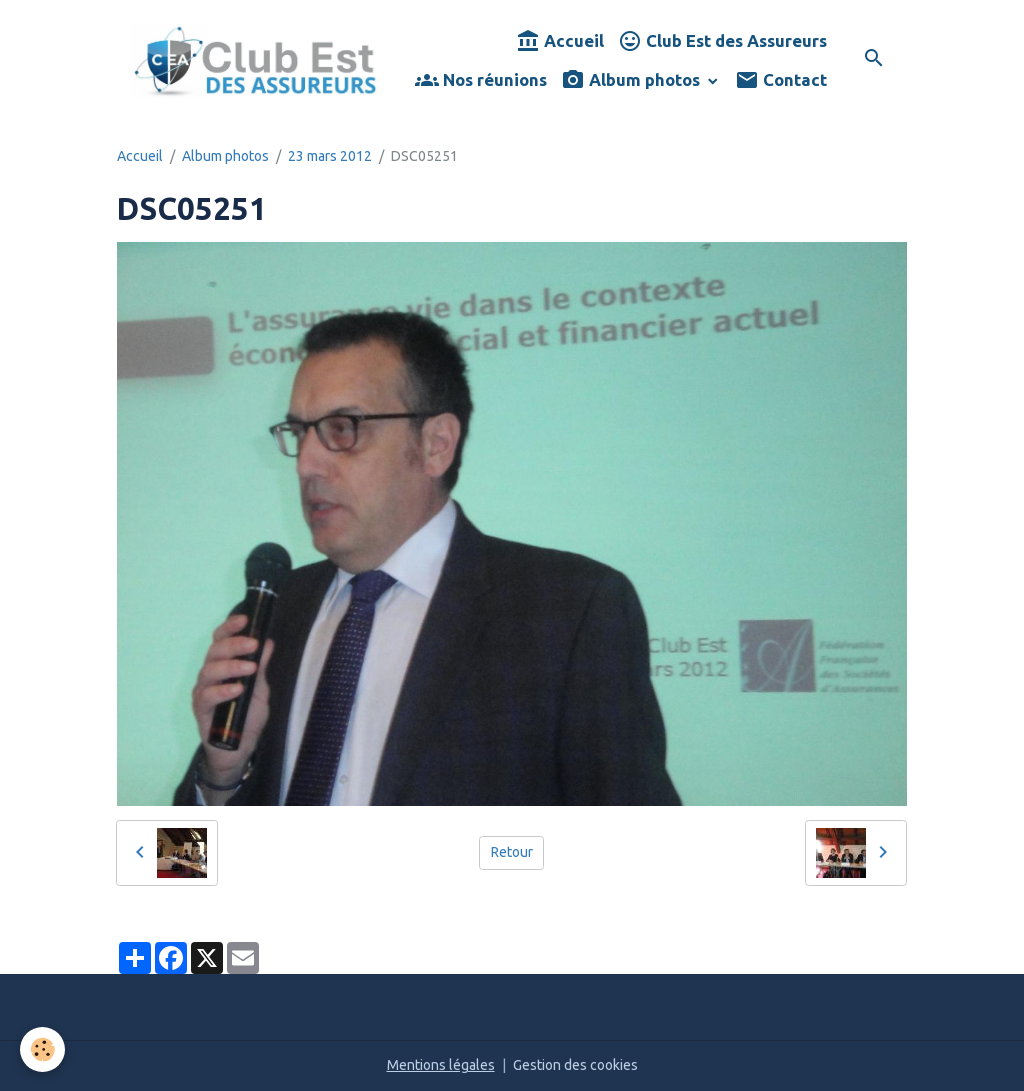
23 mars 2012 (330, 156)
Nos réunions (481, 80)
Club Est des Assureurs (722, 41)
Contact (781, 80)
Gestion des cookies (575, 1065)
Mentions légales (441, 1065)
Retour (512, 852)
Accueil (560, 41)
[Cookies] (42, 1049)
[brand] (255, 60)
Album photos (632, 80)
